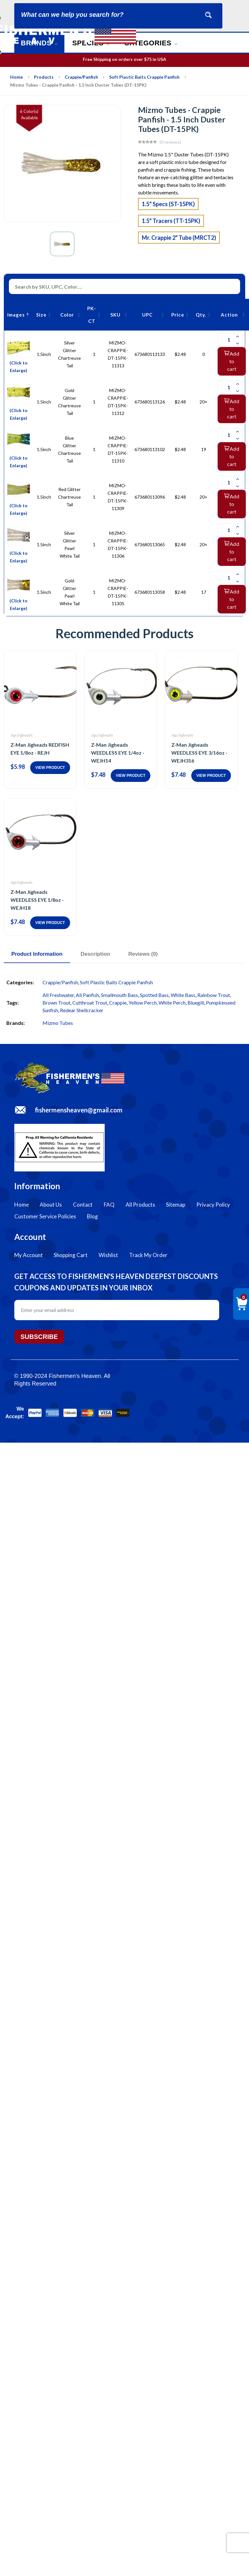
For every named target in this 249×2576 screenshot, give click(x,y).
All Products (140, 1204)
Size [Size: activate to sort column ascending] (41, 315)
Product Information (37, 954)
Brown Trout (56, 1003)
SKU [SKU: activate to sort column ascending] (115, 315)
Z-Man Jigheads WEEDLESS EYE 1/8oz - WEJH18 (37, 900)
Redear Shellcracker (81, 1010)
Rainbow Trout (213, 995)
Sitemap (175, 1204)
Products (44, 77)
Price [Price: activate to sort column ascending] (177, 315)
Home (16, 77)
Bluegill (195, 1003)
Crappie (118, 1003)
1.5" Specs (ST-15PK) (168, 203)
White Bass (183, 995)
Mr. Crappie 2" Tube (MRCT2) (179, 237)
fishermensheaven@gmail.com (78, 1110)
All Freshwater (58, 995)
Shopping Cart (71, 1255)
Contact (83, 1204)
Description (96, 954)
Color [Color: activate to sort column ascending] (67, 315)
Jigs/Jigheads (21, 735)
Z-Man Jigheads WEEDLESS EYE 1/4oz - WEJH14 (117, 753)
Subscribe (39, 1336)
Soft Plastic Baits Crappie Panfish (144, 77)
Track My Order (148, 1255)
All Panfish (87, 995)
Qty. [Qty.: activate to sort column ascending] (201, 315)
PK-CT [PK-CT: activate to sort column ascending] (91, 314)
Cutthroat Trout (89, 1003)
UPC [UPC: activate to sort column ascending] (147, 315)
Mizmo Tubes (58, 1023)
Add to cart (231, 361)
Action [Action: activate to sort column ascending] (229, 315)
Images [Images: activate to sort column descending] (16, 315)
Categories (151, 43)
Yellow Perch (142, 1003)
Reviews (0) (144, 954)
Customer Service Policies (45, 1216)
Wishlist (108, 1255)
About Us (51, 1204)
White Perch (172, 1003)
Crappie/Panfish (81, 77)
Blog (92, 1216)
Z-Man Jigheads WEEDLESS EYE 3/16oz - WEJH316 (199, 753)
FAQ (109, 1204)
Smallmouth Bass (119, 995)
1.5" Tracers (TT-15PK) (171, 220)
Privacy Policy (213, 1204)
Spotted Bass (154, 995)
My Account (28, 1255)
